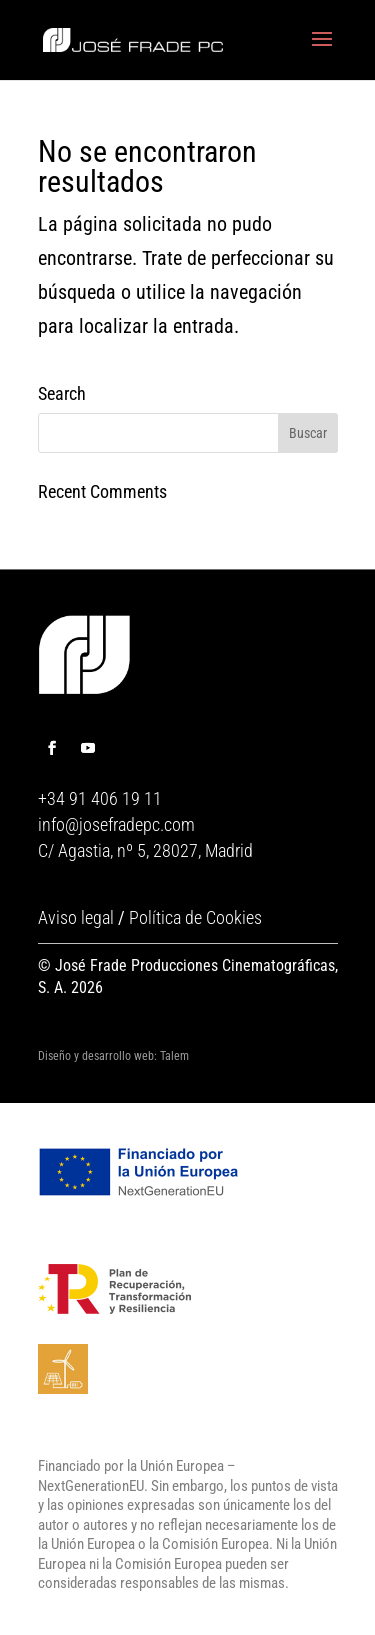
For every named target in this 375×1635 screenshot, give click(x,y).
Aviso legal (76, 917)
